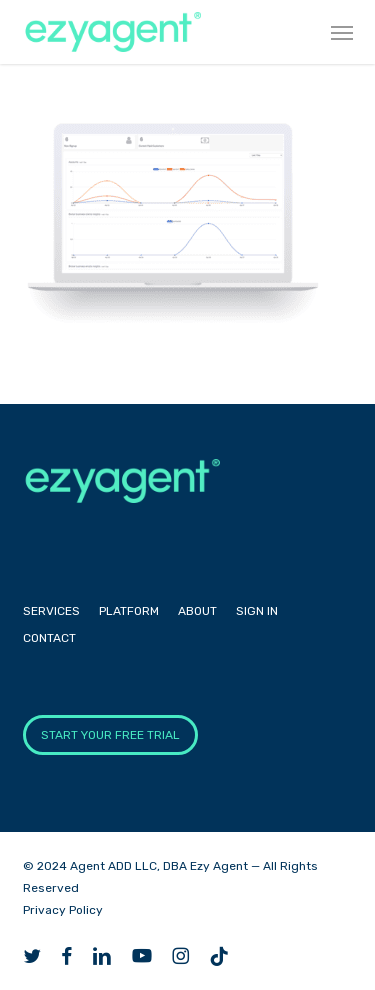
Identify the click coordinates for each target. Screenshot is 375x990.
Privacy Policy (63, 910)
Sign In (257, 611)
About (197, 611)
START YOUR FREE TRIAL (110, 735)
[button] (342, 32)
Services (51, 611)
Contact (49, 638)
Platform (129, 611)
